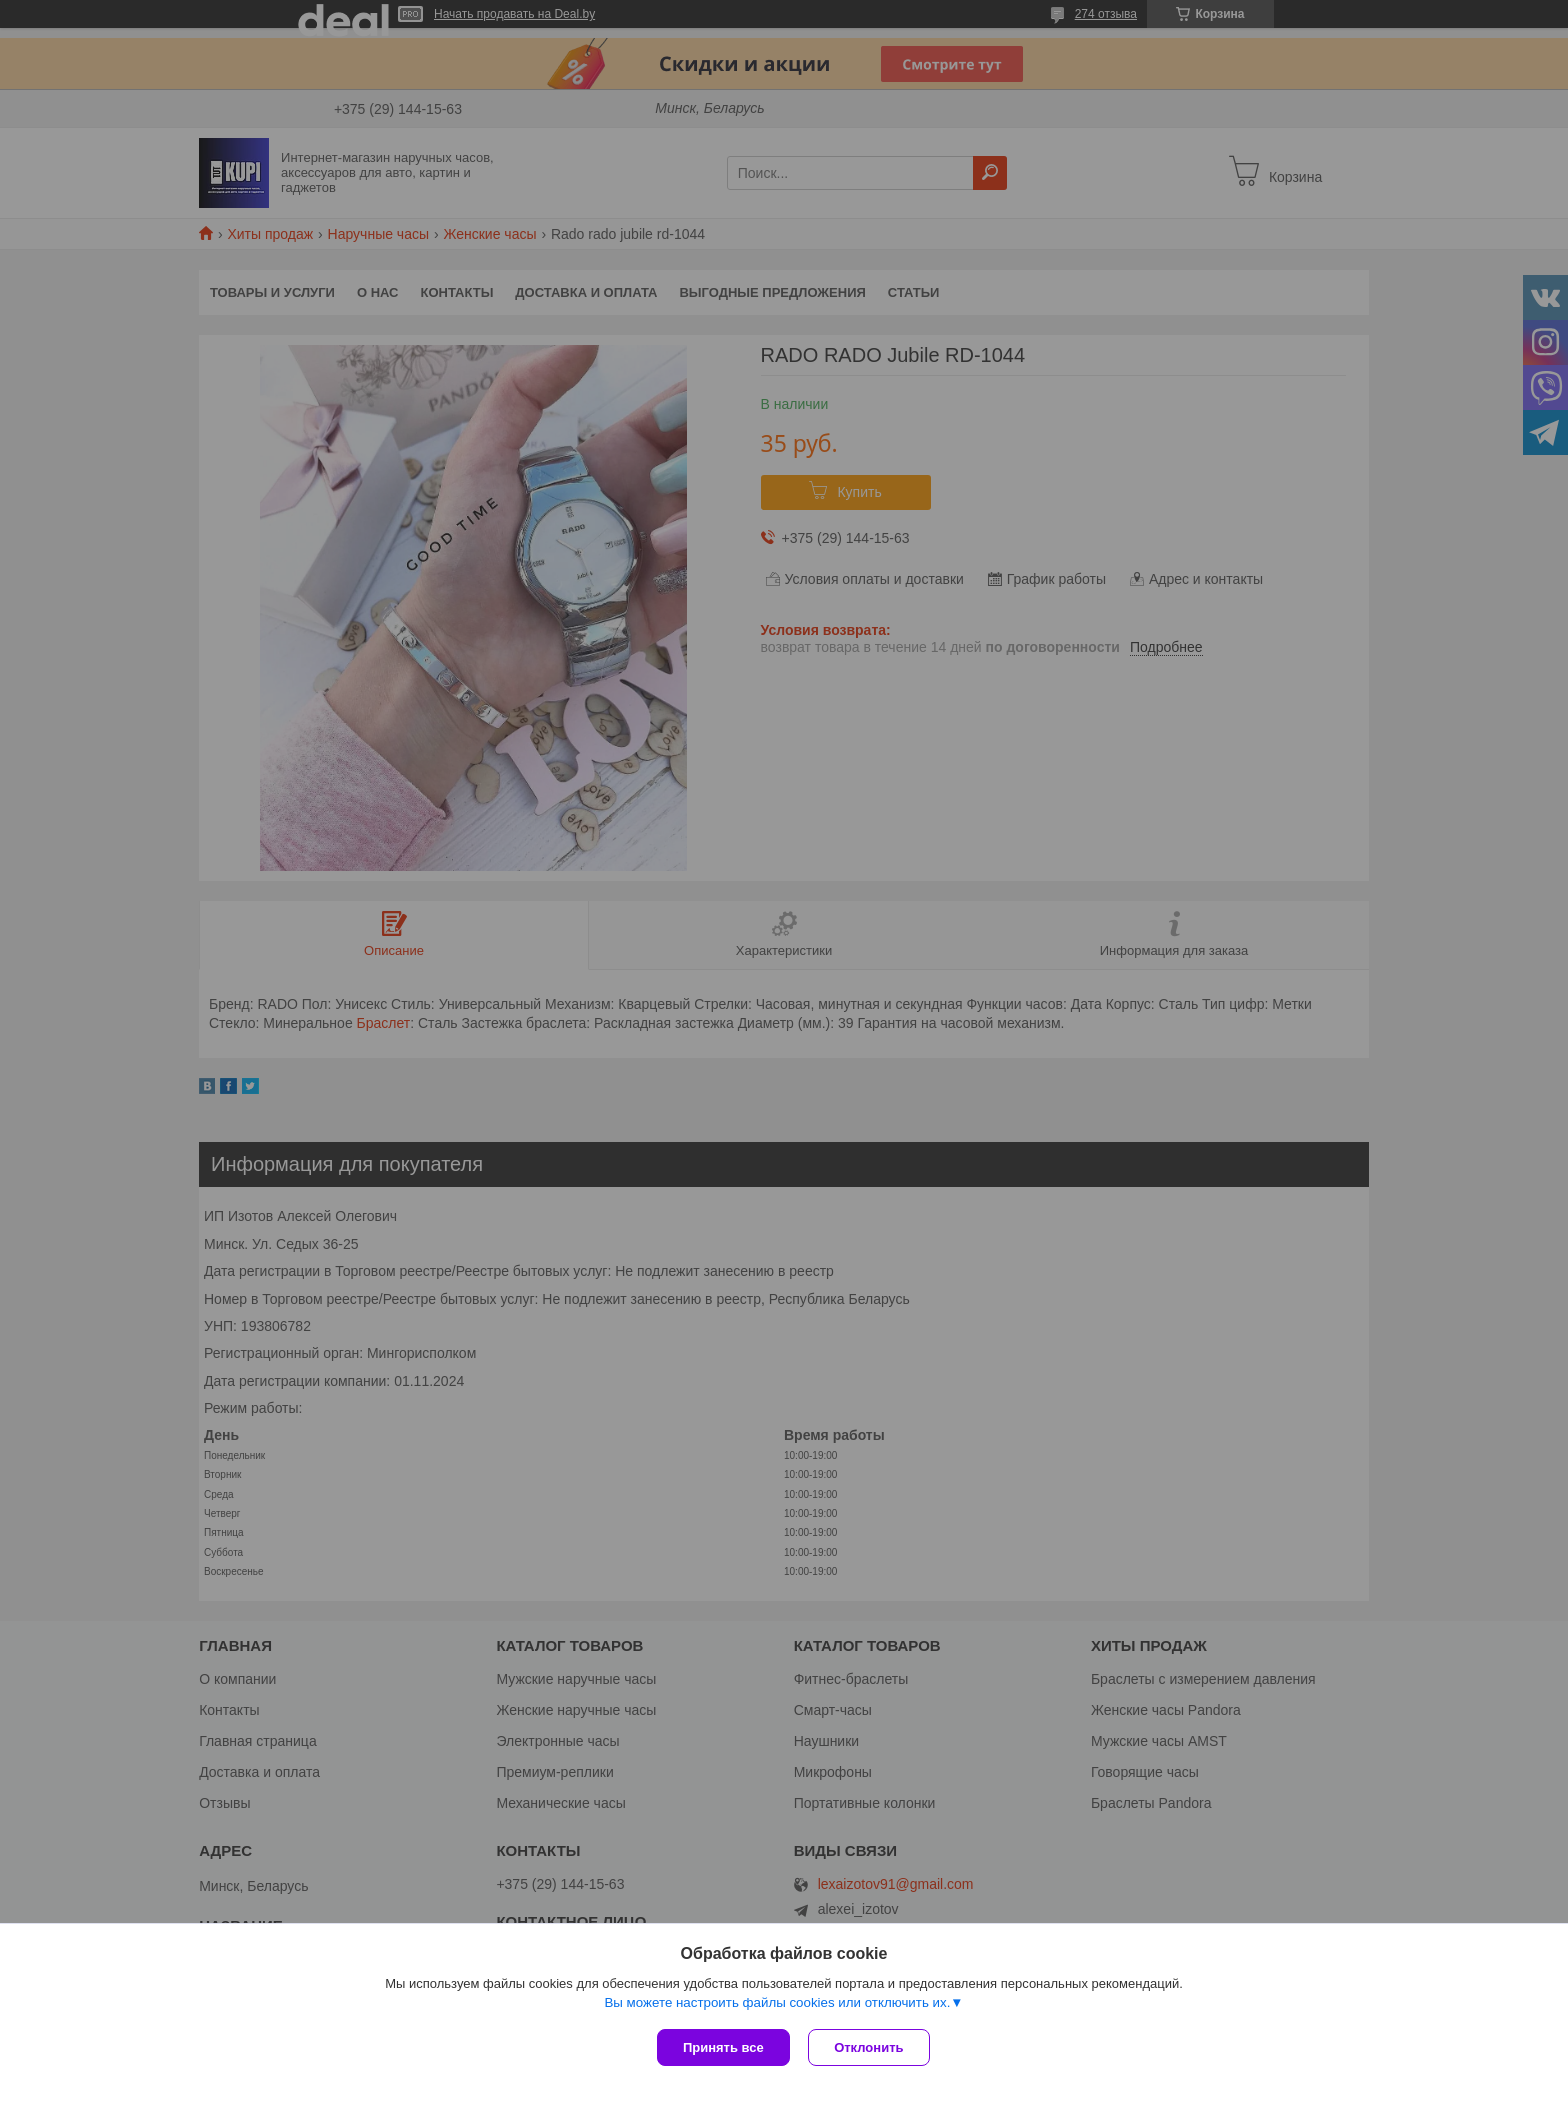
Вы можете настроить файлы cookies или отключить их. (777, 2003)
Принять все (723, 2047)
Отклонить (870, 2047)
